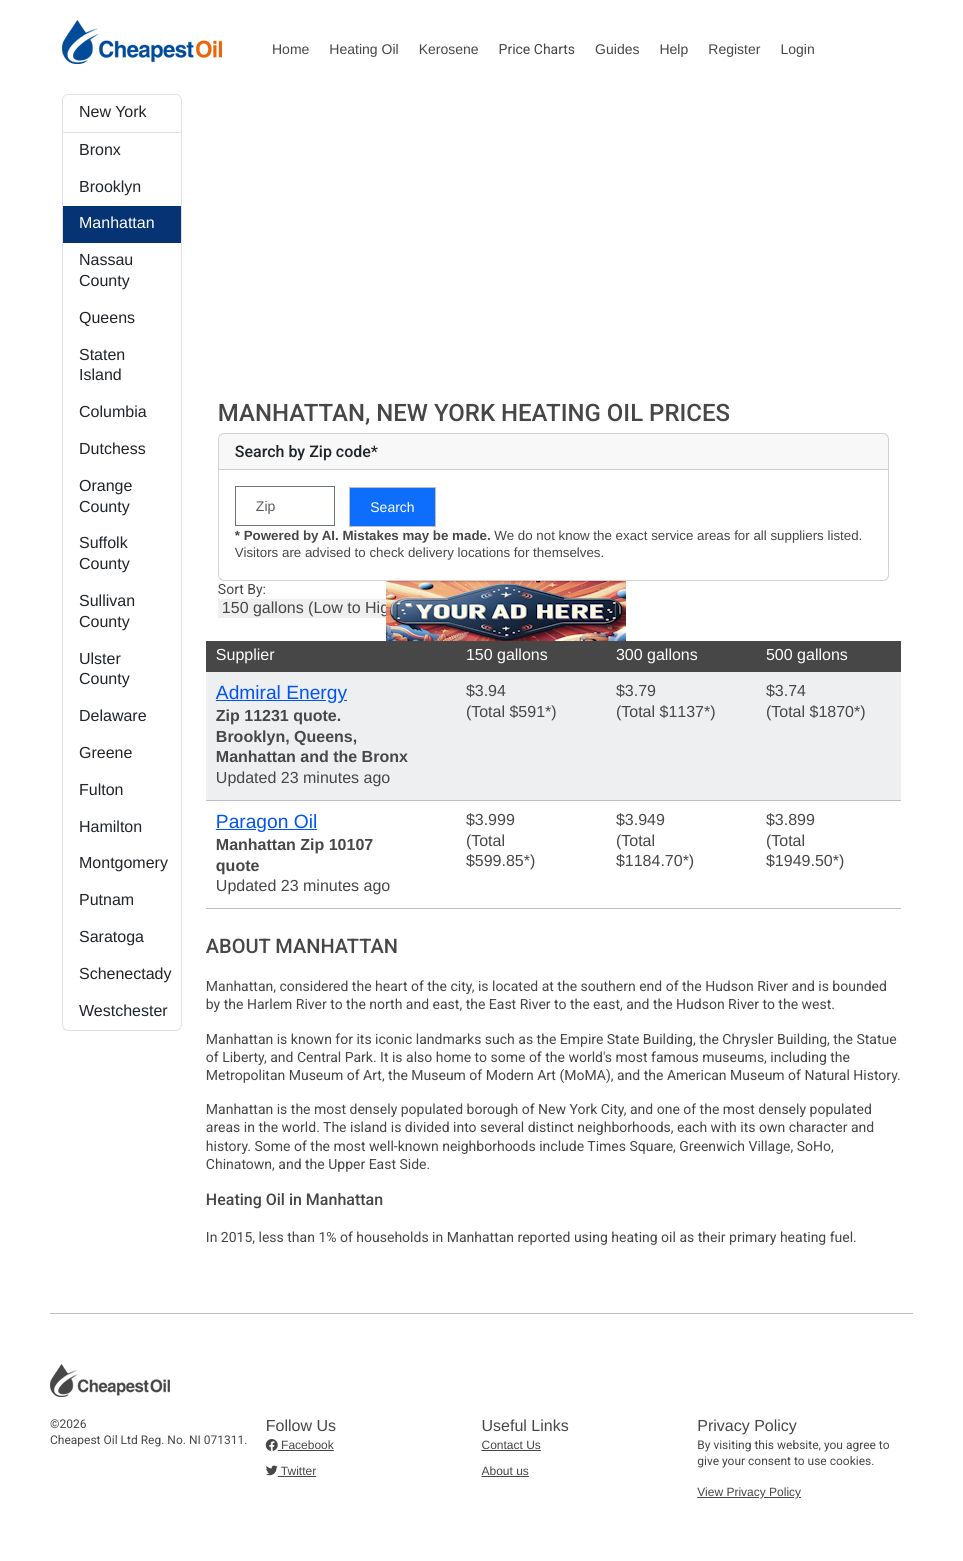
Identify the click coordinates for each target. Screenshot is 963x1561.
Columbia (113, 412)
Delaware (113, 716)
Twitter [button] (291, 1471)
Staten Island (102, 366)
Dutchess (112, 449)
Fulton (101, 790)
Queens (107, 318)
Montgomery (123, 863)
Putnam (106, 900)
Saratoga (111, 937)
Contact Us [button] (511, 1445)
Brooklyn (110, 187)
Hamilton (110, 827)
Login (797, 49)
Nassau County (106, 271)
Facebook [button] (300, 1445)
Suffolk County (104, 554)
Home (290, 49)
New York (113, 112)
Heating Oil (363, 49)
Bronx (100, 150)
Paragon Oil (266, 822)
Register (734, 49)
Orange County (105, 497)
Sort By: (242, 590)
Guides (617, 49)
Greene (105, 753)
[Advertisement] (553, 244)
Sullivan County (107, 612)
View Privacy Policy (749, 1492)
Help (673, 49)
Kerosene (449, 49)
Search (392, 507)
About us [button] (505, 1471)
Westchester (123, 1011)
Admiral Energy (281, 693)
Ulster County (104, 670)
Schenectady (125, 974)
